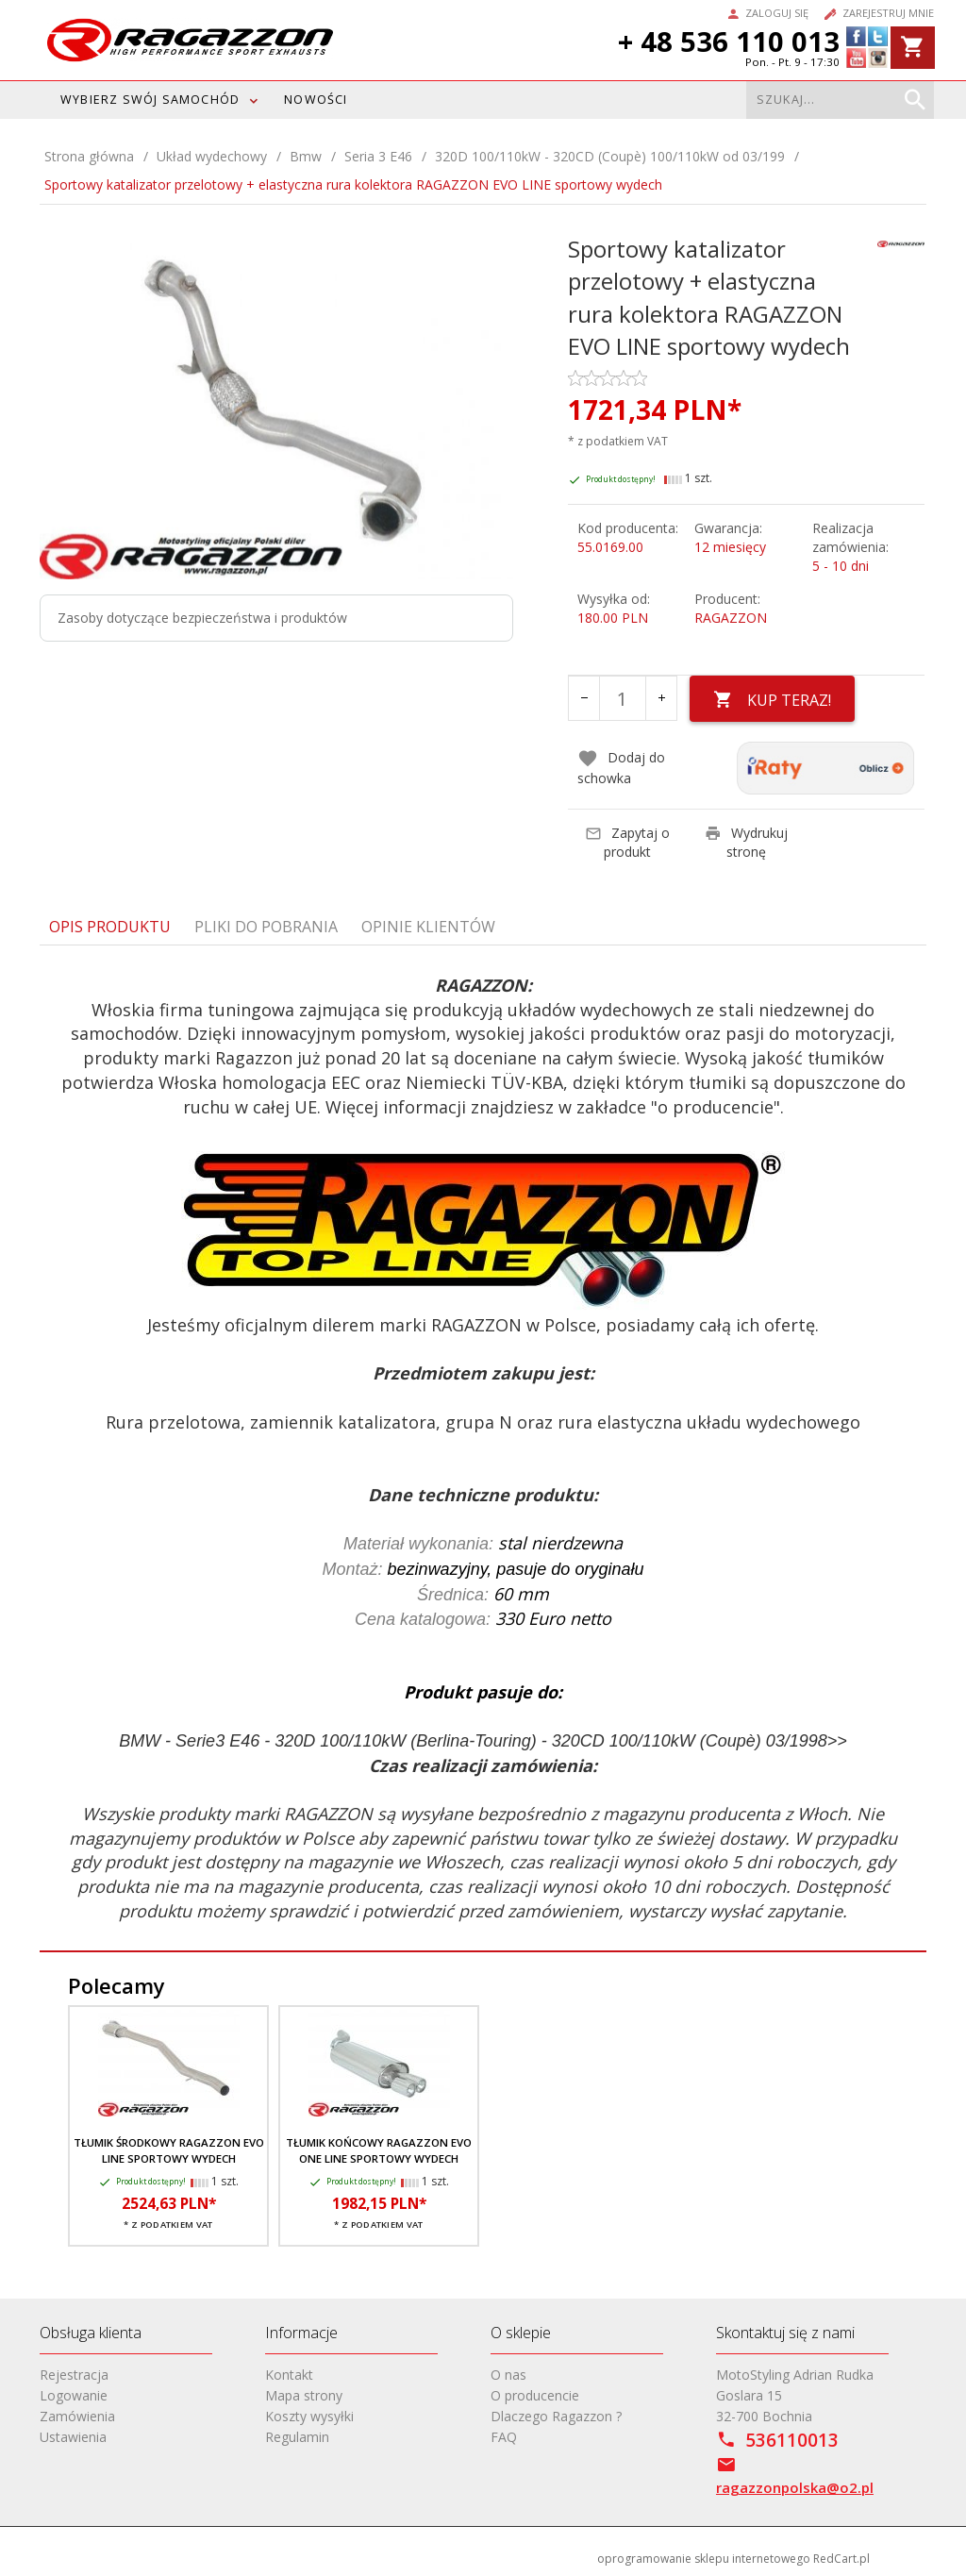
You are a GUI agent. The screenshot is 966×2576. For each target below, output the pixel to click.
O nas (508, 2375)
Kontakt (289, 2375)
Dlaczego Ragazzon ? (556, 2416)
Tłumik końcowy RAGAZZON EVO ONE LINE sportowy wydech (379, 2150)
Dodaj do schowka (621, 766)
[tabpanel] (483, 1448)
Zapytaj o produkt (627, 841)
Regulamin (297, 2437)
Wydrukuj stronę (746, 841)
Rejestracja (74, 2375)
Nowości (315, 100)
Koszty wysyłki (309, 2416)
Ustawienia (73, 2437)
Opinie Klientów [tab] (428, 925)
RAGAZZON (730, 618)
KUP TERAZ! (773, 700)
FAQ (504, 2437)
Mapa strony (303, 2395)
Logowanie (74, 2395)
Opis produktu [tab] (110, 925)
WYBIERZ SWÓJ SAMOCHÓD (150, 100)
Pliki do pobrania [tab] (266, 925)
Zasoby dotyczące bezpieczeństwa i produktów (202, 618)
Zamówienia (77, 2416)
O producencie (535, 2395)
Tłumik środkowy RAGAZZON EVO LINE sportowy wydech (169, 2150)
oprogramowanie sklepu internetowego (703, 2559)
